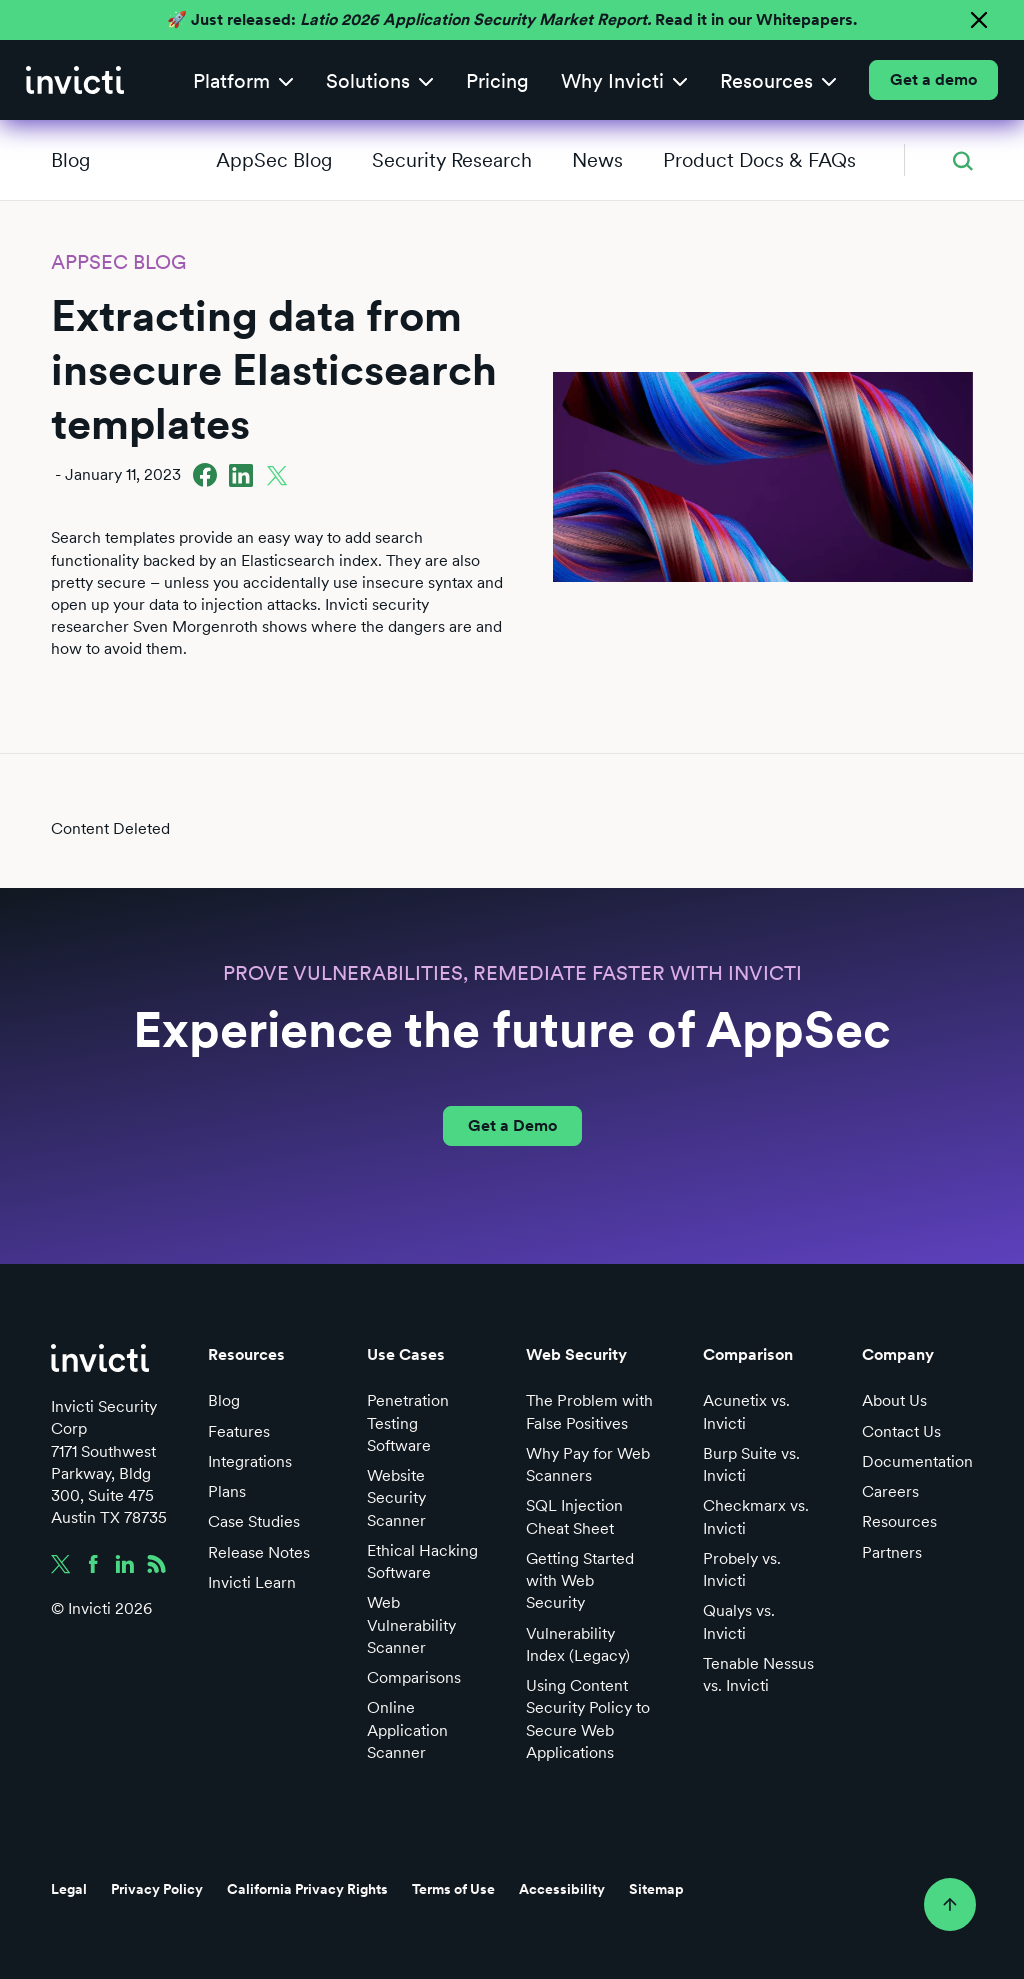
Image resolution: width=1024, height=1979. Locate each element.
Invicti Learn (252, 1582)
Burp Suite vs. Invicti (751, 1464)
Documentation (917, 1461)
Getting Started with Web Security (580, 1580)
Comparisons (414, 1677)
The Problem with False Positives (589, 1411)
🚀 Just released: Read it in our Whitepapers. (512, 19)
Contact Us (901, 1431)
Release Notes (259, 1552)
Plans (227, 1491)
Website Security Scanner (396, 1497)
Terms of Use (453, 1889)
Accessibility (562, 1889)
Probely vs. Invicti (742, 1569)
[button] (243, 80)
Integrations (250, 1461)
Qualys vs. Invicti (739, 1621)
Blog (70, 160)
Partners (892, 1552)
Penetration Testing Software (408, 1422)
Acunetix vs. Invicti (746, 1411)
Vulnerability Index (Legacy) (578, 1644)
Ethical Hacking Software (422, 1561)
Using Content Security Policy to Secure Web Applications (588, 1719)
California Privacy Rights (307, 1889)
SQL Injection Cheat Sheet (574, 1516)
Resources (899, 1521)
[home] (75, 80)
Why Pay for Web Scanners (588, 1464)
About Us (894, 1400)
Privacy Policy (157, 1889)
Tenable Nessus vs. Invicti (758, 1674)
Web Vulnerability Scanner (411, 1624)
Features (239, 1431)
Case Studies (254, 1521)
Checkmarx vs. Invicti (756, 1516)
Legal (69, 1889)
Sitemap (656, 1889)
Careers (890, 1491)
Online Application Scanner (407, 1729)
